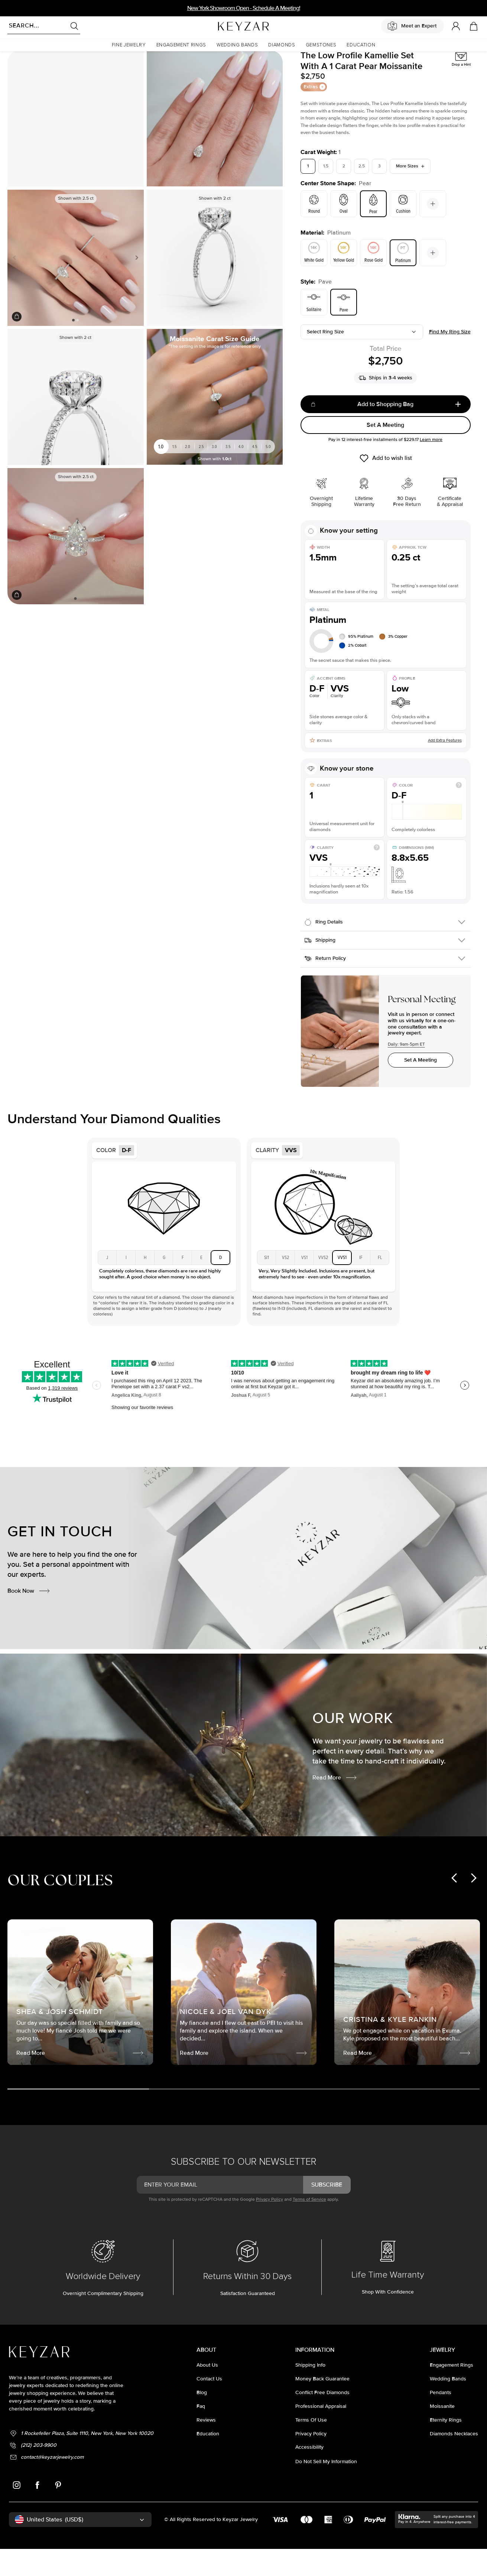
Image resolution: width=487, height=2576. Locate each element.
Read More (334, 1806)
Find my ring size (450, 360)
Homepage (17, 61)
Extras (314, 115)
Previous (16, 286)
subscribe (326, 2213)
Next (135, 286)
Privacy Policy (269, 2228)
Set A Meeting (385, 454)
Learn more (431, 468)
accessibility (309, 2476)
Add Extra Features (445, 769)
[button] (129, 45)
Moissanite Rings (49, 61)
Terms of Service (309, 2228)
